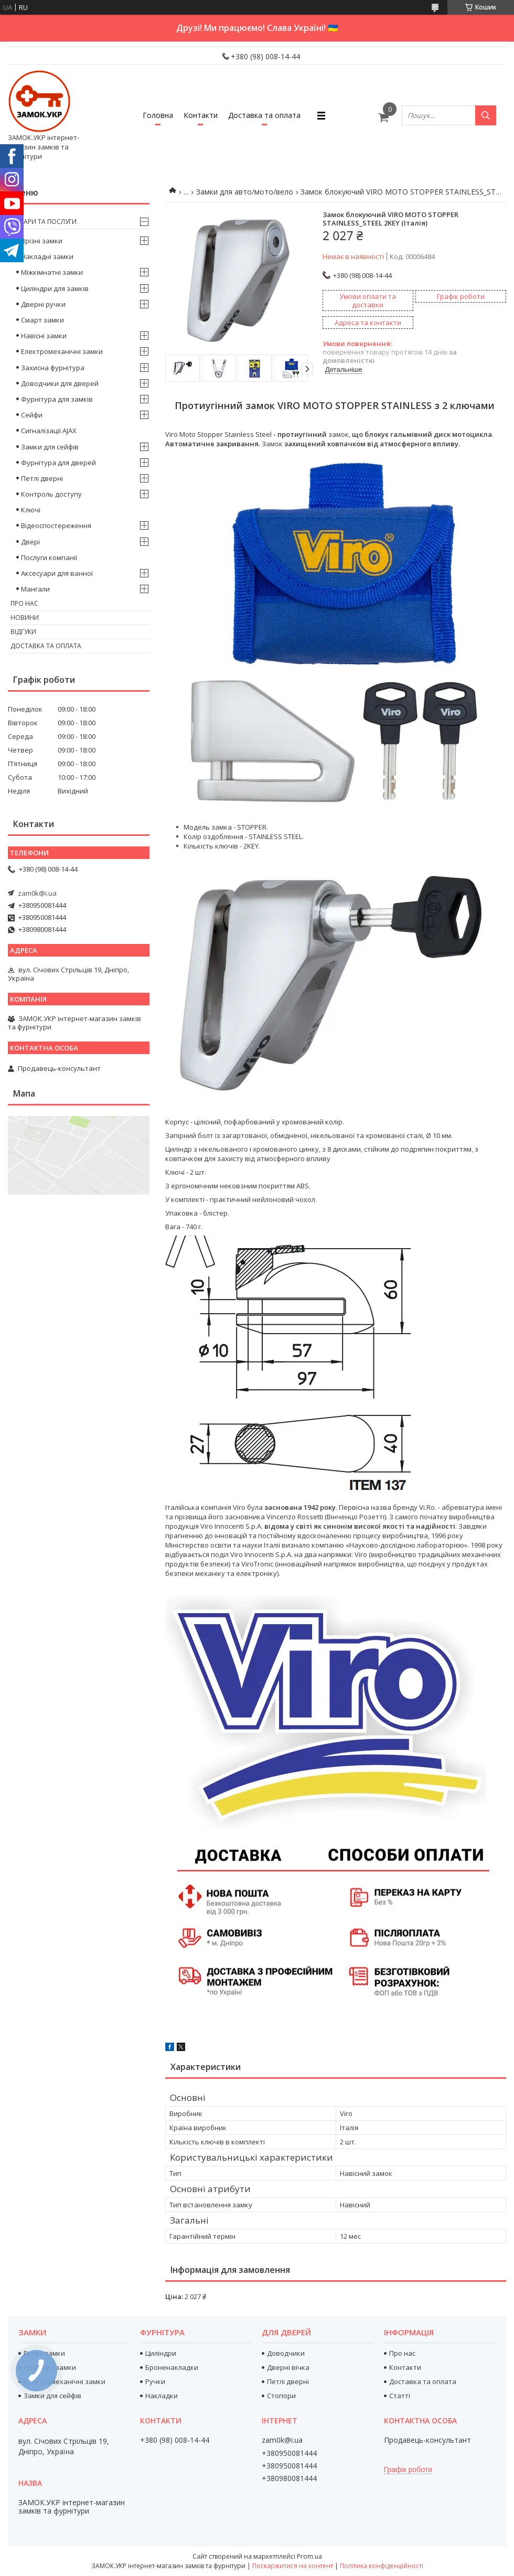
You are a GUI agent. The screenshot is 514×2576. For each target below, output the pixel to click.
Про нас (24, 603)
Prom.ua (309, 2556)
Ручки (155, 2381)
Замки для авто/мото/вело (244, 192)
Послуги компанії (49, 557)
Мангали (35, 589)
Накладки (161, 2395)
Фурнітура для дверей (58, 462)
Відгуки (23, 631)
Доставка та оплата (264, 115)
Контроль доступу (51, 494)
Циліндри (160, 2353)
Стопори (281, 2395)
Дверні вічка (288, 2367)
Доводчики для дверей (60, 383)
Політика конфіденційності (381, 2565)
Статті (399, 2395)
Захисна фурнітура (52, 367)
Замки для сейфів (50, 447)
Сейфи (31, 415)
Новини (24, 617)
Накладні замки (47, 256)
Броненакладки (171, 2367)
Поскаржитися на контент (292, 2565)
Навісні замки (44, 335)
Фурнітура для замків (57, 399)
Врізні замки (41, 240)
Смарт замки (42, 320)
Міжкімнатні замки (52, 272)
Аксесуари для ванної (57, 573)
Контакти (201, 115)
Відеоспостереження (56, 525)
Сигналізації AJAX (49, 430)
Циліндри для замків (55, 288)
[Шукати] (485, 115)
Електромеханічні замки (62, 351)
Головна (158, 115)
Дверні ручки (43, 304)
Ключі (30, 509)
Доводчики (286, 2353)
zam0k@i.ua (37, 893)
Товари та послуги (43, 221)
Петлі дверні (42, 478)
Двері (30, 541)
